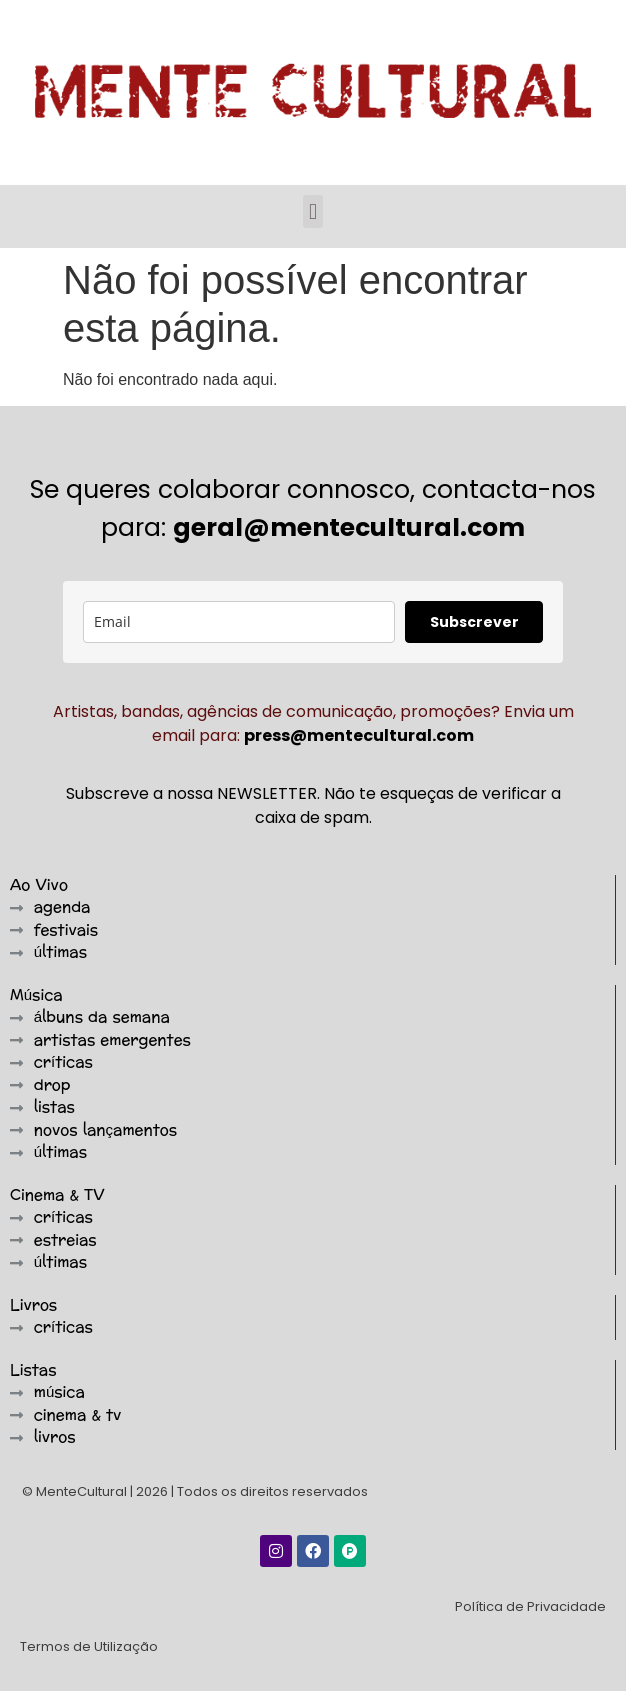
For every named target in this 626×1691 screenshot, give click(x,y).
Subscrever (474, 622)
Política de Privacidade (530, 1606)
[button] (312, 211)
